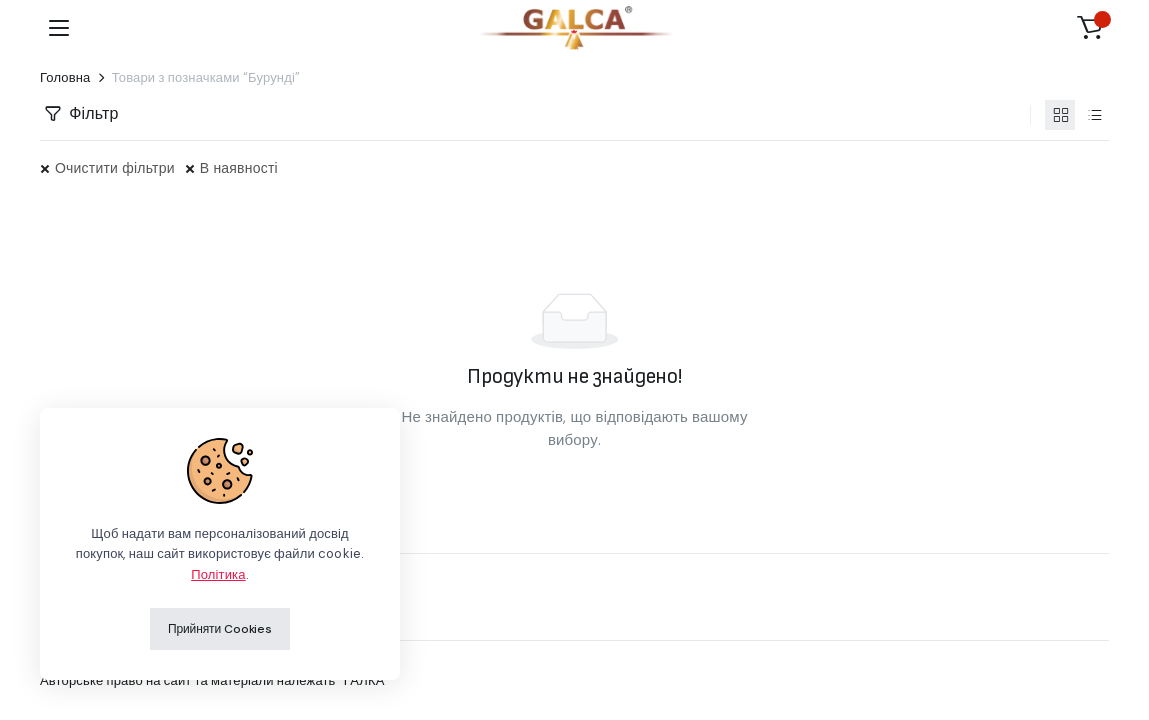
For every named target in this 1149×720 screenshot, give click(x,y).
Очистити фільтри (115, 168)
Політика (218, 574)
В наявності (239, 168)
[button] (1090, 28)
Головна (65, 77)
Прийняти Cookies (220, 629)
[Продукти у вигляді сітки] (1060, 115)
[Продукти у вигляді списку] (1094, 115)
